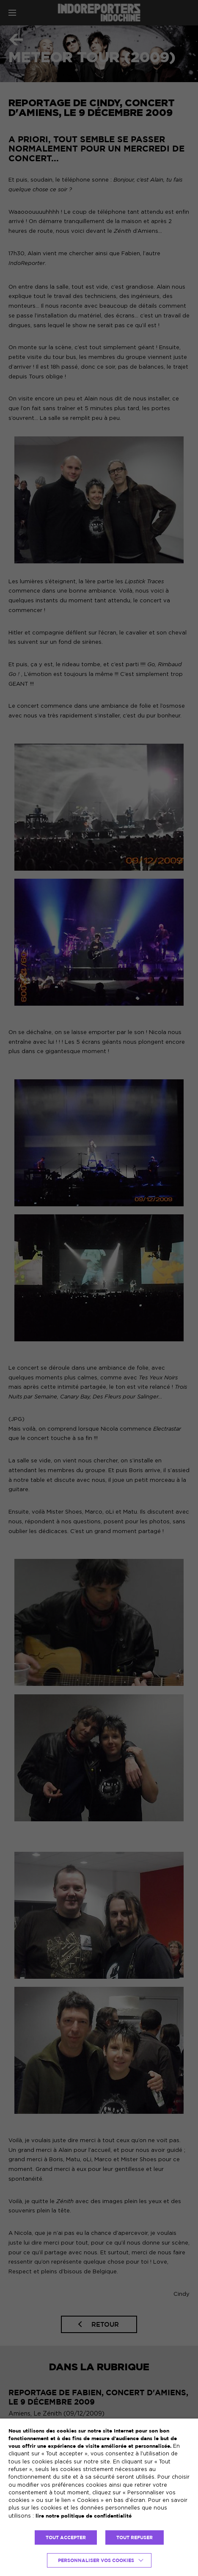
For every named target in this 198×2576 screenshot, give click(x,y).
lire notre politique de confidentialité (84, 2515)
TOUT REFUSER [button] (134, 2537)
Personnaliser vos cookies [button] (96, 2560)
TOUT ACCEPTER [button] (66, 2537)
